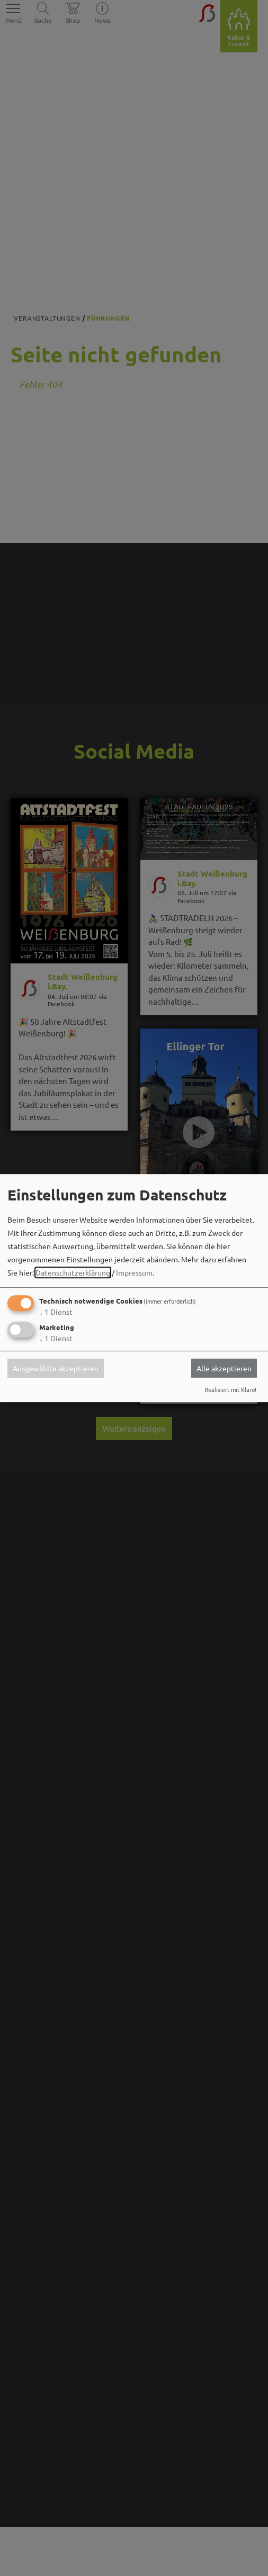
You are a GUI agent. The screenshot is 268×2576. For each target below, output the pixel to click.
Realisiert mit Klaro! (230, 1389)
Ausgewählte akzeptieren (56, 1368)
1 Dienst (56, 1311)
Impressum (134, 1273)
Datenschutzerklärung (72, 1273)
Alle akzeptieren (224, 1368)
